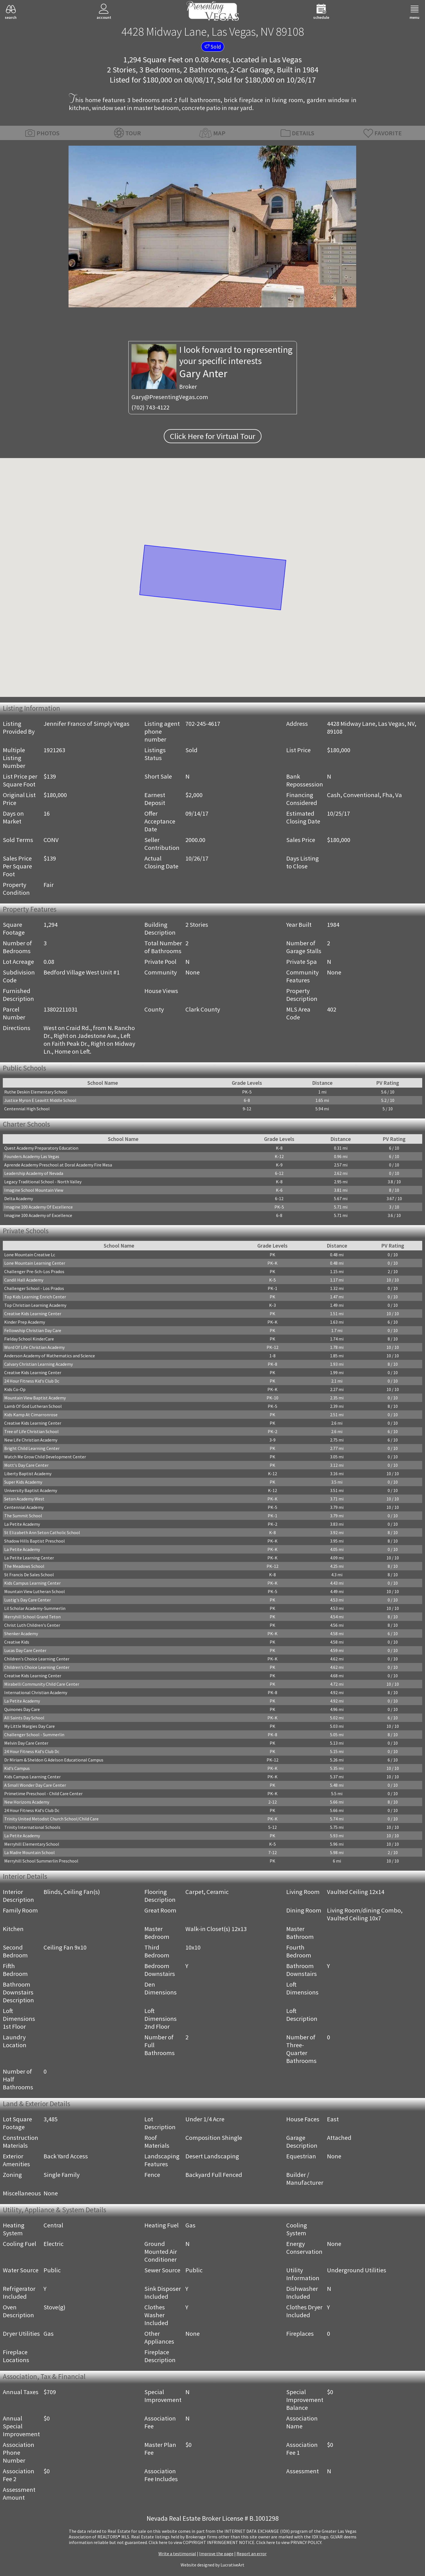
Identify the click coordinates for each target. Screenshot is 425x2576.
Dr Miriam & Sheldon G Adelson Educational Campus (53, 1760)
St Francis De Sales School (29, 1574)
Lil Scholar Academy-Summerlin (34, 1608)
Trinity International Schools (32, 1827)
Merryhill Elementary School (31, 1844)
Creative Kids (16, 1642)
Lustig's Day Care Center (27, 1600)
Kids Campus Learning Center (32, 1583)
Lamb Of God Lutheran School (33, 1406)
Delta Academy (18, 1198)
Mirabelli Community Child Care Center (41, 1684)
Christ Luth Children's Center (32, 1625)
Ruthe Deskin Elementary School (35, 1092)
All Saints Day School (24, 1718)
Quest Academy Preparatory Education (41, 1148)
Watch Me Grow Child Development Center (45, 1456)
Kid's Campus (17, 1768)
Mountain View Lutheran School (34, 1591)
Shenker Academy (21, 1633)
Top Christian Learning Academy (35, 1305)
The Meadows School (24, 1566)
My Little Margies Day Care (29, 1726)
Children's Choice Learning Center (36, 1659)
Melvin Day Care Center (26, 1743)
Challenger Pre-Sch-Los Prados (34, 1271)
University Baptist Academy (30, 1490)
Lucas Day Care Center (25, 1650)
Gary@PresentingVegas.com (169, 397)
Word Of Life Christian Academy (34, 1347)
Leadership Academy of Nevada (33, 1173)
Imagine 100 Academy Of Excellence (38, 1207)
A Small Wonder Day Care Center (35, 1785)
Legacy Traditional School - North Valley (42, 1181)
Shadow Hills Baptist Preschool (34, 1541)
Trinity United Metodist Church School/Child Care (51, 1819)
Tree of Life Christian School (31, 1431)
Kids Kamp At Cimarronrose (31, 1414)
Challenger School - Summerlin (34, 1734)
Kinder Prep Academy (24, 1322)
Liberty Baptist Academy (27, 1473)
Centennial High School (27, 1108)
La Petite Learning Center (29, 1558)
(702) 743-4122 (150, 407)
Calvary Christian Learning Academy (38, 1364)
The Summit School (23, 1515)
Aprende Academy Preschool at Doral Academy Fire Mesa (58, 1165)
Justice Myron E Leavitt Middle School (40, 1100)
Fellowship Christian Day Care (32, 1330)
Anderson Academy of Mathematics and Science (49, 1355)
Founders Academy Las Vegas (31, 1156)
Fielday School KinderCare (29, 1339)
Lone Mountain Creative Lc (29, 1254)
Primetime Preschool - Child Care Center (43, 1793)
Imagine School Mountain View (33, 1190)
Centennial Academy (24, 1507)
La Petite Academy (22, 1524)
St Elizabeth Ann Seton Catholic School (42, 1532)
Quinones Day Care (22, 1709)
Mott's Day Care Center (26, 1465)
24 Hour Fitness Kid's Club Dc (31, 1381)
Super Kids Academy (23, 1482)
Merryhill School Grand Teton (32, 1616)
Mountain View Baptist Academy (35, 1398)
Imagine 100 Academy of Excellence (38, 1215)
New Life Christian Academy (30, 1440)
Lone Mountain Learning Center (34, 1263)
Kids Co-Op (15, 1389)
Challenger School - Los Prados (34, 1288)
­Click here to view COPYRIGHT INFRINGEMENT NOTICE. (202, 2542)
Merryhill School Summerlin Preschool (41, 1861)
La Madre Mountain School (29, 1852)
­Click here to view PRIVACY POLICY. (289, 2542)
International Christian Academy (35, 1692)
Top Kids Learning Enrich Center (35, 1297)
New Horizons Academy (26, 1802)
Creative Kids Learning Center (32, 1313)
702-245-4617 (202, 723)
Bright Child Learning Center (32, 1448)
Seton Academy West (24, 1499)
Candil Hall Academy (23, 1280)
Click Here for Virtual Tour (212, 436)
